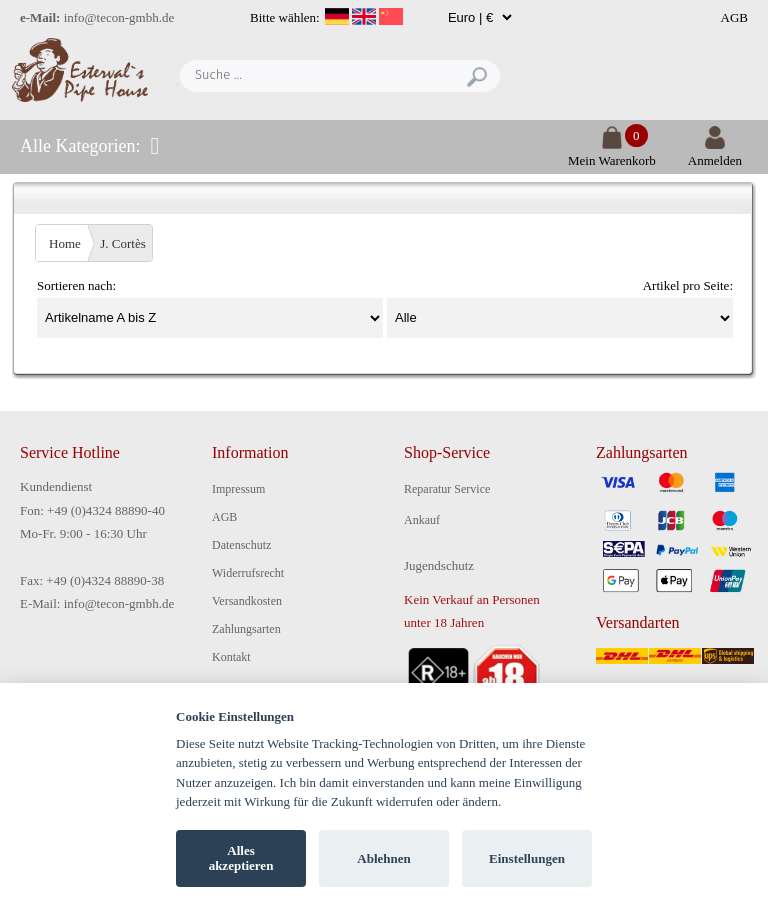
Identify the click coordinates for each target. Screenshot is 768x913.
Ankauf (422, 520)
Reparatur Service (447, 489)
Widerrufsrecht (248, 573)
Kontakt (231, 657)
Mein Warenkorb (612, 152)
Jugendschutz (439, 565)
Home (65, 243)
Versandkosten (247, 601)
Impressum (238, 489)
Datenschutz (241, 545)
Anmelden (715, 152)
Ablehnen (383, 858)
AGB (734, 17)
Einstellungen (527, 858)
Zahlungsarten (246, 629)
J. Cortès (123, 243)
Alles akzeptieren (241, 858)
